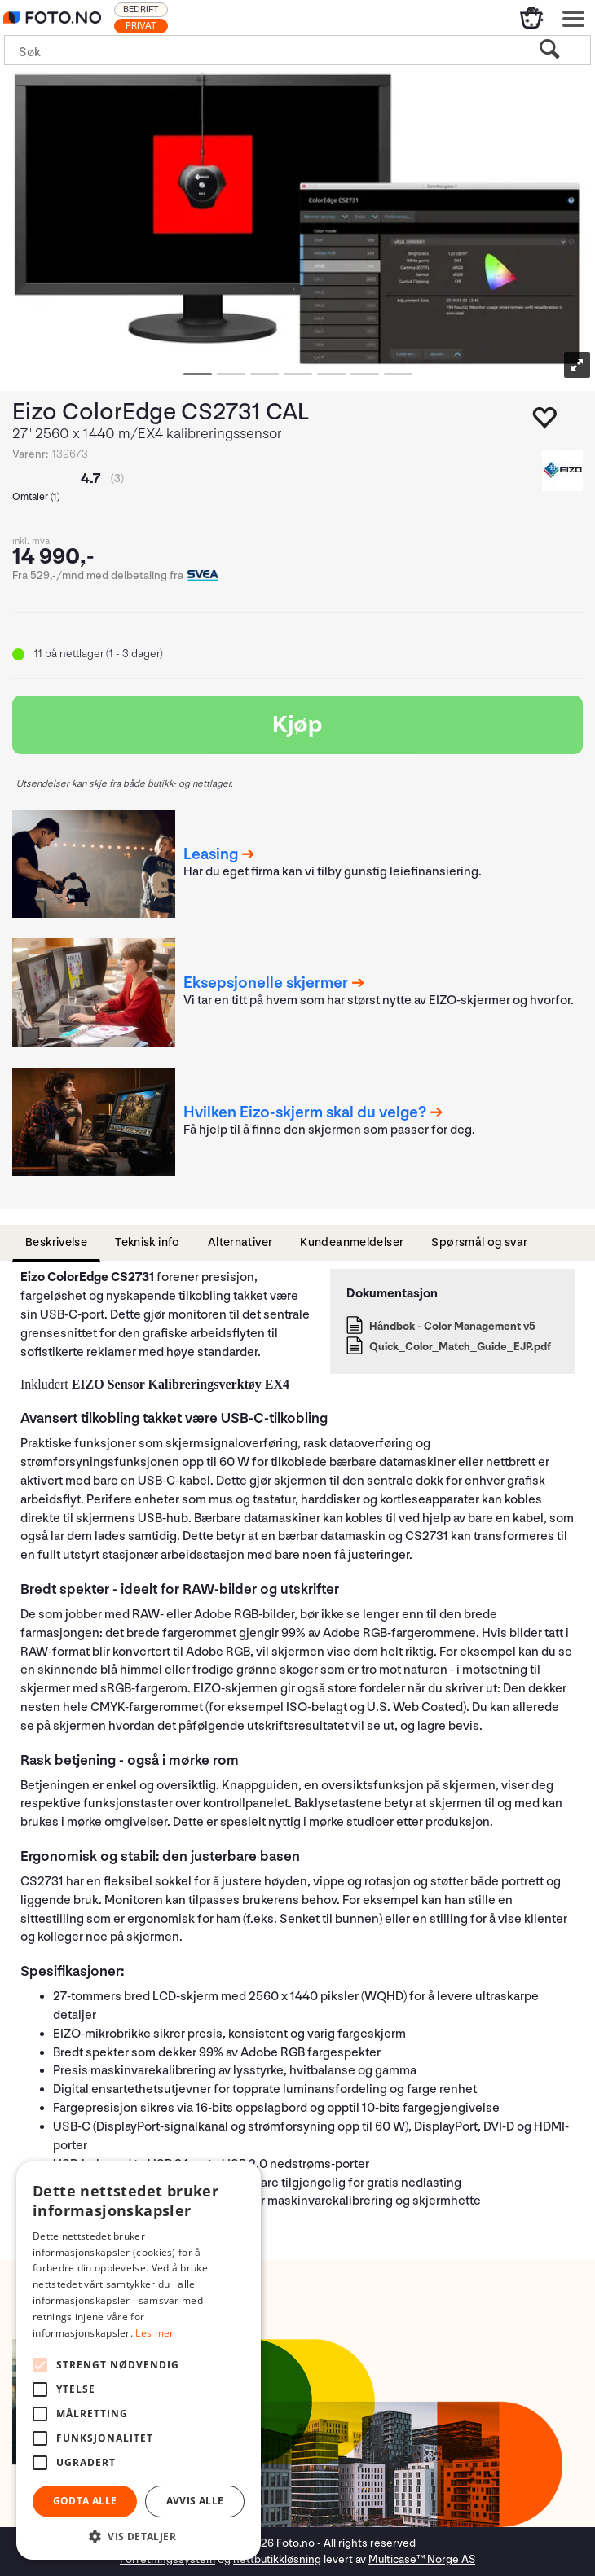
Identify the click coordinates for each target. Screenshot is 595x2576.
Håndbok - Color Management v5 (452, 1326)
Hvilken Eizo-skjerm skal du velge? (304, 1112)
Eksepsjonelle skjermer (265, 983)
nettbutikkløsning (277, 2559)
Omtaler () (36, 497)
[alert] (138, 2360)
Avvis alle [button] (195, 2501)
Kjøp (297, 724)
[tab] (56, 1243)
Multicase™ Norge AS (421, 2559)
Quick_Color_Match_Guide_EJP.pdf (460, 1347)
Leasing (210, 854)
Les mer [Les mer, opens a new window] (154, 2333)
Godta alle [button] (85, 2501)
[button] (139, 2535)
